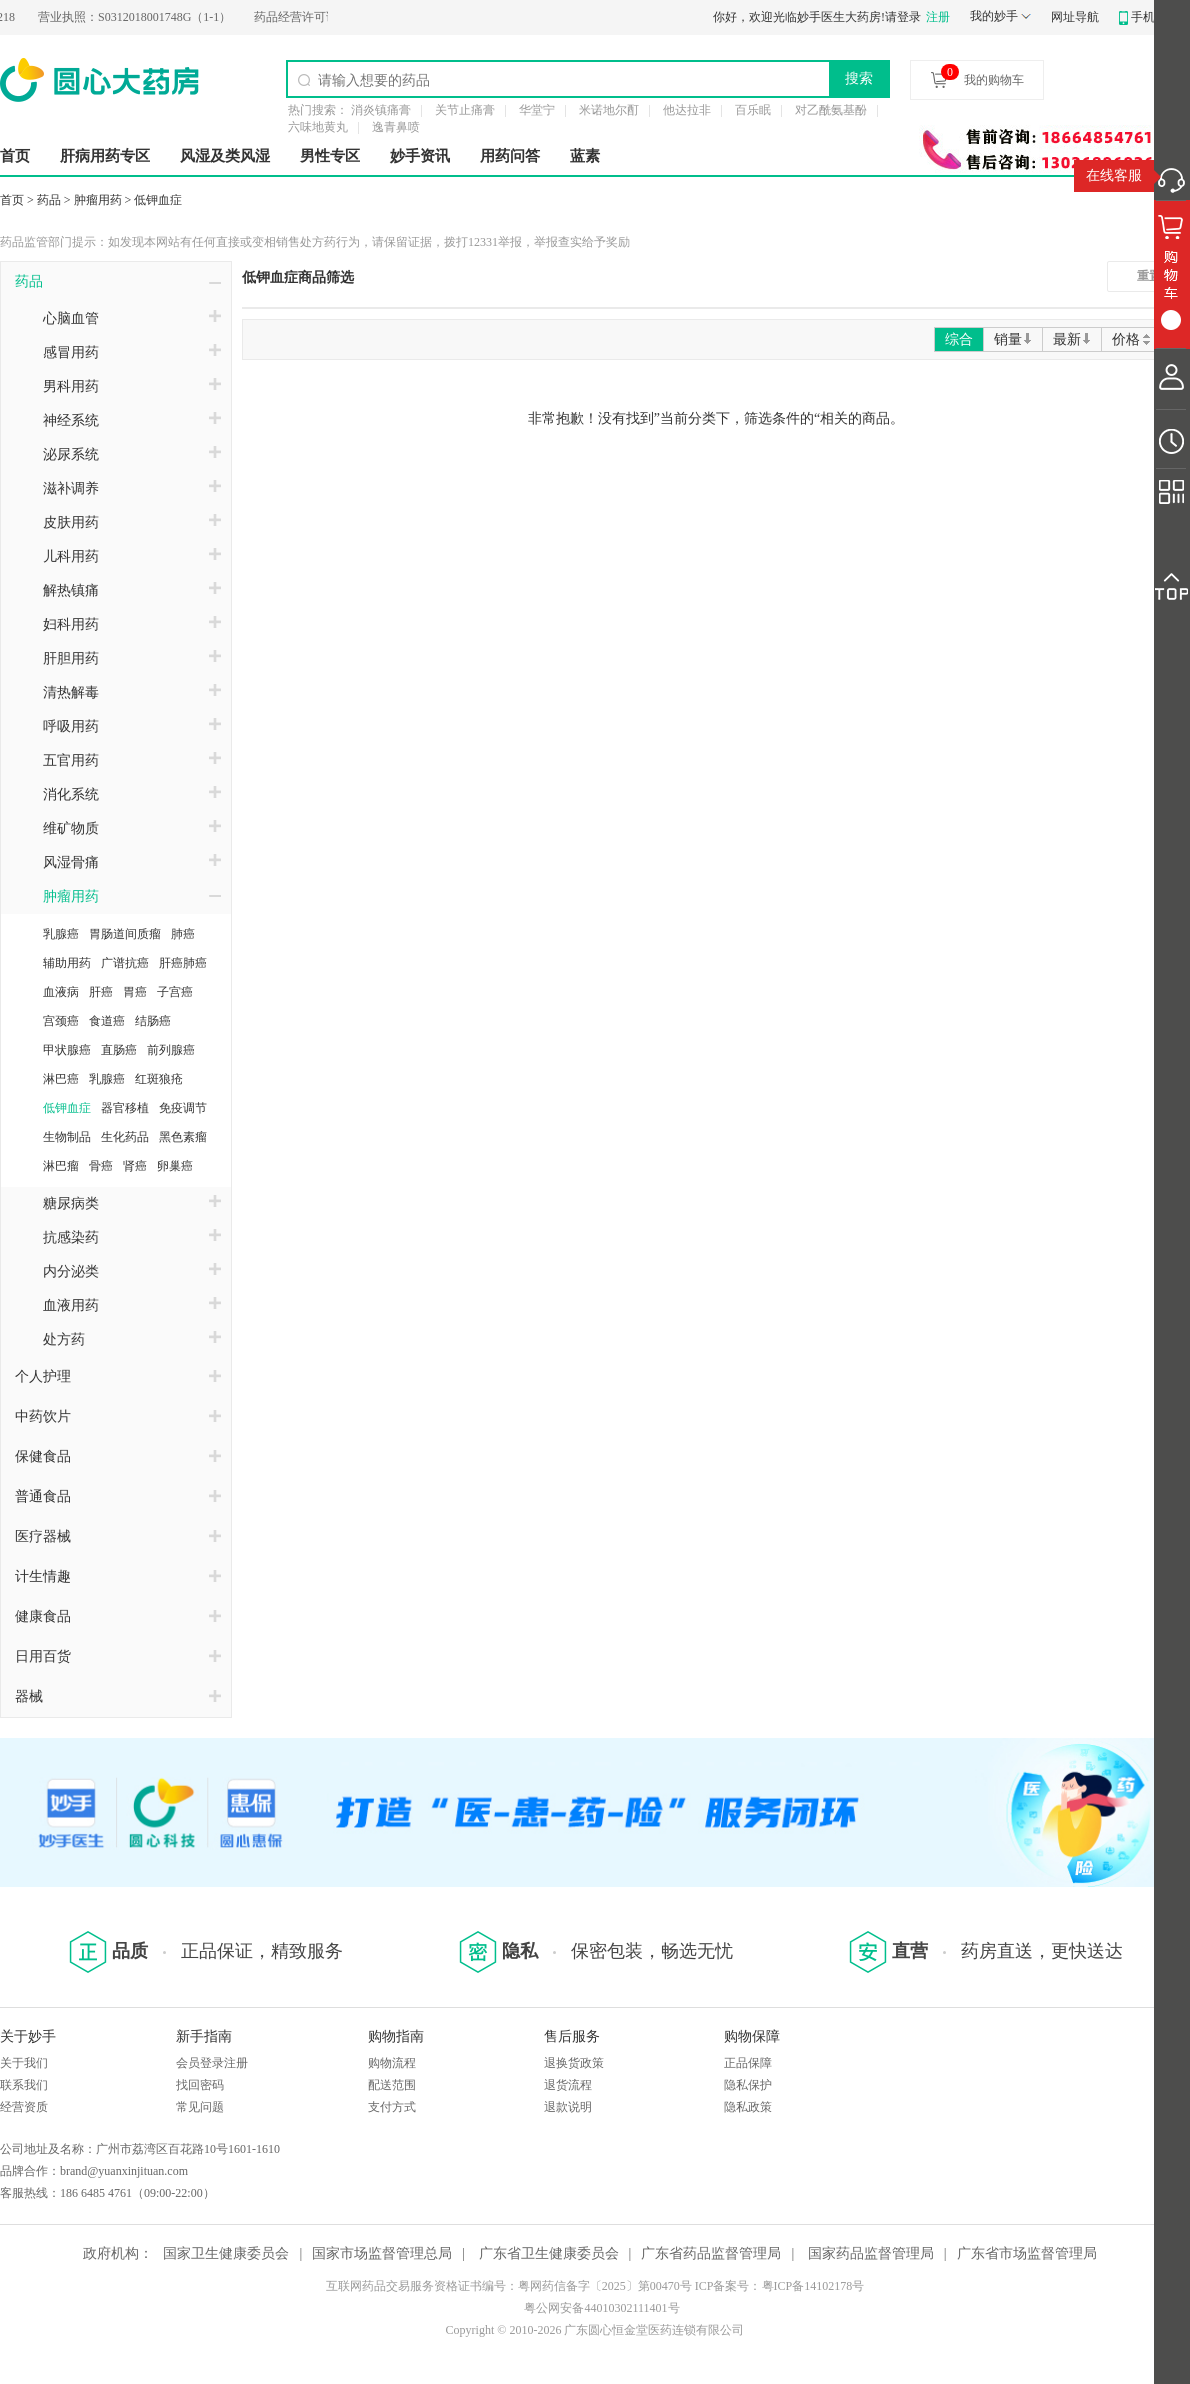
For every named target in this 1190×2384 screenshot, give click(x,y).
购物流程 (392, 2063)
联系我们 (24, 2085)
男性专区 (330, 156)
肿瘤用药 (98, 200)
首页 (15, 156)
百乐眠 (753, 110)
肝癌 (101, 992)
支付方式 (392, 2107)
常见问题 (200, 2107)
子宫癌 (175, 992)
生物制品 (67, 1137)
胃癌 (135, 992)
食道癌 (107, 1021)
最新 (1072, 339)
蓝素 (585, 156)
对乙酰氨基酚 (831, 110)
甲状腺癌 (67, 1050)
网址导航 (1075, 17)
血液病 (61, 992)
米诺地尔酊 (609, 110)
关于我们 (24, 2063)
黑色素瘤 (183, 1137)
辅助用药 (67, 963)
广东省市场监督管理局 (1027, 2253)
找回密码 (200, 2085)
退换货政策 (574, 2063)
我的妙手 (994, 16)
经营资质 (24, 2107)
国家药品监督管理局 (871, 2253)
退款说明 (568, 2107)
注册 (938, 17)
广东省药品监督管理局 (711, 2253)
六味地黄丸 (318, 127)
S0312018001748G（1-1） (141, 17)
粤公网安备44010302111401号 (601, 2308)
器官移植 (125, 1108)
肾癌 (135, 1166)
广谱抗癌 (125, 963)
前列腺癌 (171, 1050)
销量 (1013, 339)
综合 (959, 339)
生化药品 (125, 1137)
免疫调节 (183, 1108)
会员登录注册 (212, 2063)
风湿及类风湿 (225, 156)
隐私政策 (748, 2107)
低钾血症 (158, 200)
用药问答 (510, 156)
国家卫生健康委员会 (226, 2253)
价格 (1132, 339)
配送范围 (392, 2085)
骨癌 (101, 1166)
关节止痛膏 (465, 110)
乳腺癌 (61, 934)
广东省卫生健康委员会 (549, 2253)
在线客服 (1114, 175)
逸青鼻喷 (396, 127)
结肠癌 (153, 1021)
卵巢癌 (175, 1166)
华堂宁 (537, 110)
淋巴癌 (61, 1079)
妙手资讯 (420, 156)
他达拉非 (687, 110)
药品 (49, 200)
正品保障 (748, 2063)
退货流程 (568, 2085)
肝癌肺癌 (183, 963)
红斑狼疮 (159, 1079)
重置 (1149, 276)
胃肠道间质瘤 (125, 934)
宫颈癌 (61, 1021)
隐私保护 (748, 2085)
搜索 (859, 78)
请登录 (903, 17)
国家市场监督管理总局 (382, 2253)
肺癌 (183, 934)
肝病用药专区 (105, 156)
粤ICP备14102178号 (813, 2286)
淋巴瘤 (61, 1166)
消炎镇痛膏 (381, 110)
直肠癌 (119, 1050)
